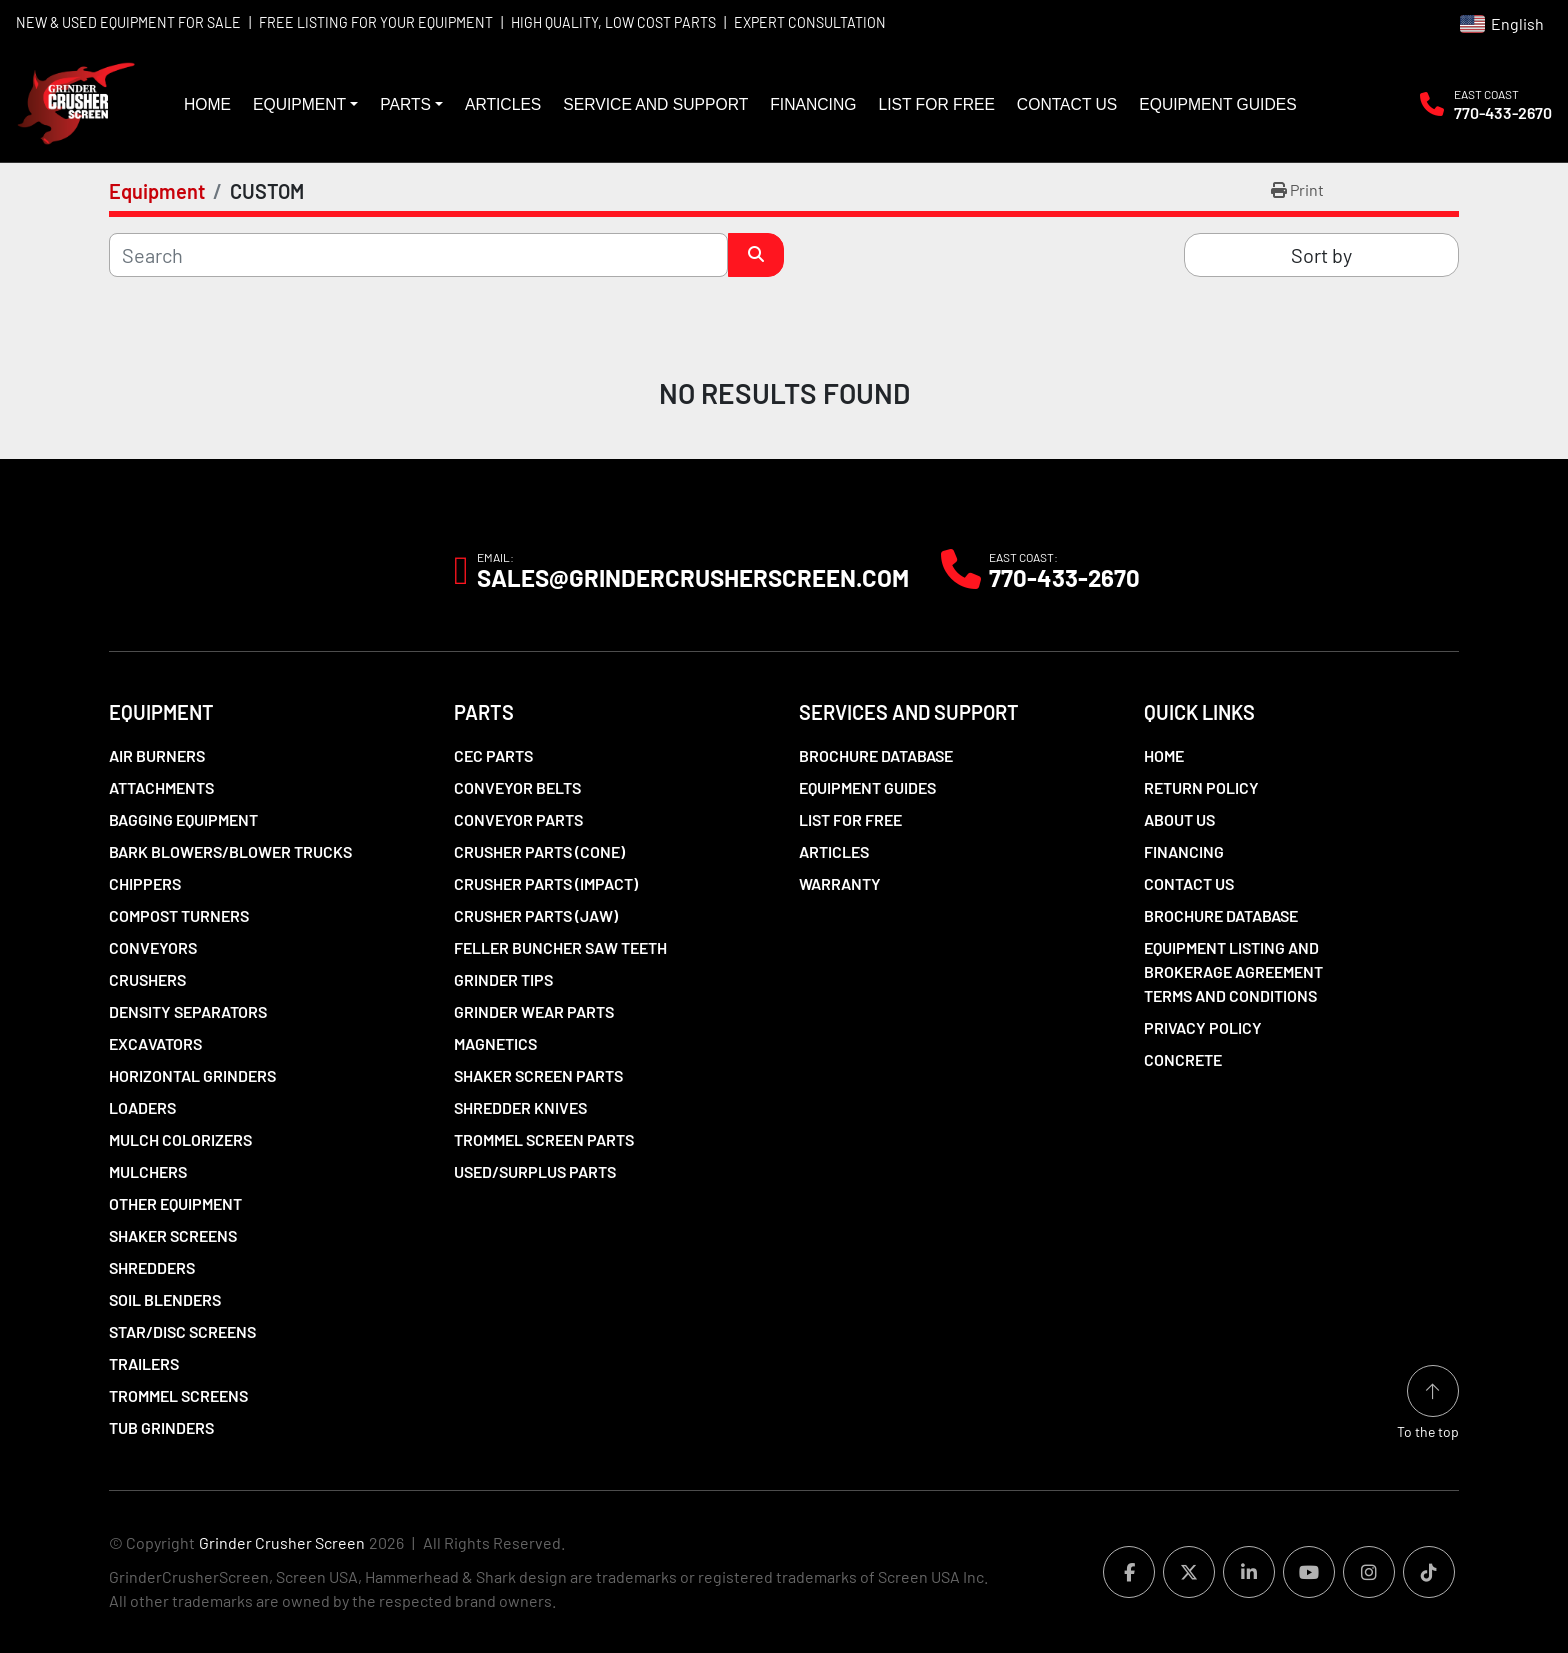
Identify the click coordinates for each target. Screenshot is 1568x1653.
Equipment (299, 104)
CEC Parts (493, 755)
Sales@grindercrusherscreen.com (693, 578)
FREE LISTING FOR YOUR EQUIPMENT (376, 22)
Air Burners (157, 755)
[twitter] (1189, 1572)
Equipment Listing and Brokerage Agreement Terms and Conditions (1233, 971)
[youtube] (1309, 1572)
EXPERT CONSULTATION (810, 22)
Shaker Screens (173, 1235)
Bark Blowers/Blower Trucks (230, 851)
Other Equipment (175, 1203)
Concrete (1183, 1059)
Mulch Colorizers (180, 1139)
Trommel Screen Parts (544, 1139)
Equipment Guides (1217, 104)
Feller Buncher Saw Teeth (560, 947)
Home (207, 104)
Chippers (145, 883)
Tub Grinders (161, 1427)
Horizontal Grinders (192, 1075)
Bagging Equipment (183, 819)
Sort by (1321, 255)
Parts (405, 104)
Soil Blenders (165, 1299)
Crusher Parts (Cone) (539, 851)
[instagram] (1369, 1572)
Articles (503, 104)
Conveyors (153, 947)
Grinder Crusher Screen (282, 1542)
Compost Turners (179, 915)
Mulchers (148, 1171)
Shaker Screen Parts (538, 1075)
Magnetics (495, 1043)
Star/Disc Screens (182, 1331)
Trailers (144, 1363)
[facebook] (1129, 1572)
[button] (305, 105)
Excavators (155, 1043)
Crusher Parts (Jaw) (536, 915)
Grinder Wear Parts (534, 1011)
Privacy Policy (1203, 1027)
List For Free (936, 104)
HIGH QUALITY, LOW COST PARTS (613, 22)
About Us (1179, 819)
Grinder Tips (503, 979)
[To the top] (1428, 1403)
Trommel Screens (178, 1395)
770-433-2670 (1503, 112)
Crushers (147, 979)
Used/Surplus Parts (535, 1171)
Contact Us (1067, 104)
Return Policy (1201, 787)
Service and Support (655, 104)
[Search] (418, 255)
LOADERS (142, 1107)
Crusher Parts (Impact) (546, 883)
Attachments (161, 787)
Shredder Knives (520, 1107)
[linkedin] (1249, 1572)
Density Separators (188, 1011)
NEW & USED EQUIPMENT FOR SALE (128, 22)
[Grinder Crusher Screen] (200, 569)
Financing (813, 104)
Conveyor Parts (518, 819)
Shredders (152, 1267)
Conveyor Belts (517, 787)
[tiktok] (1429, 1572)
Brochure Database (876, 755)
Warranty (840, 883)
